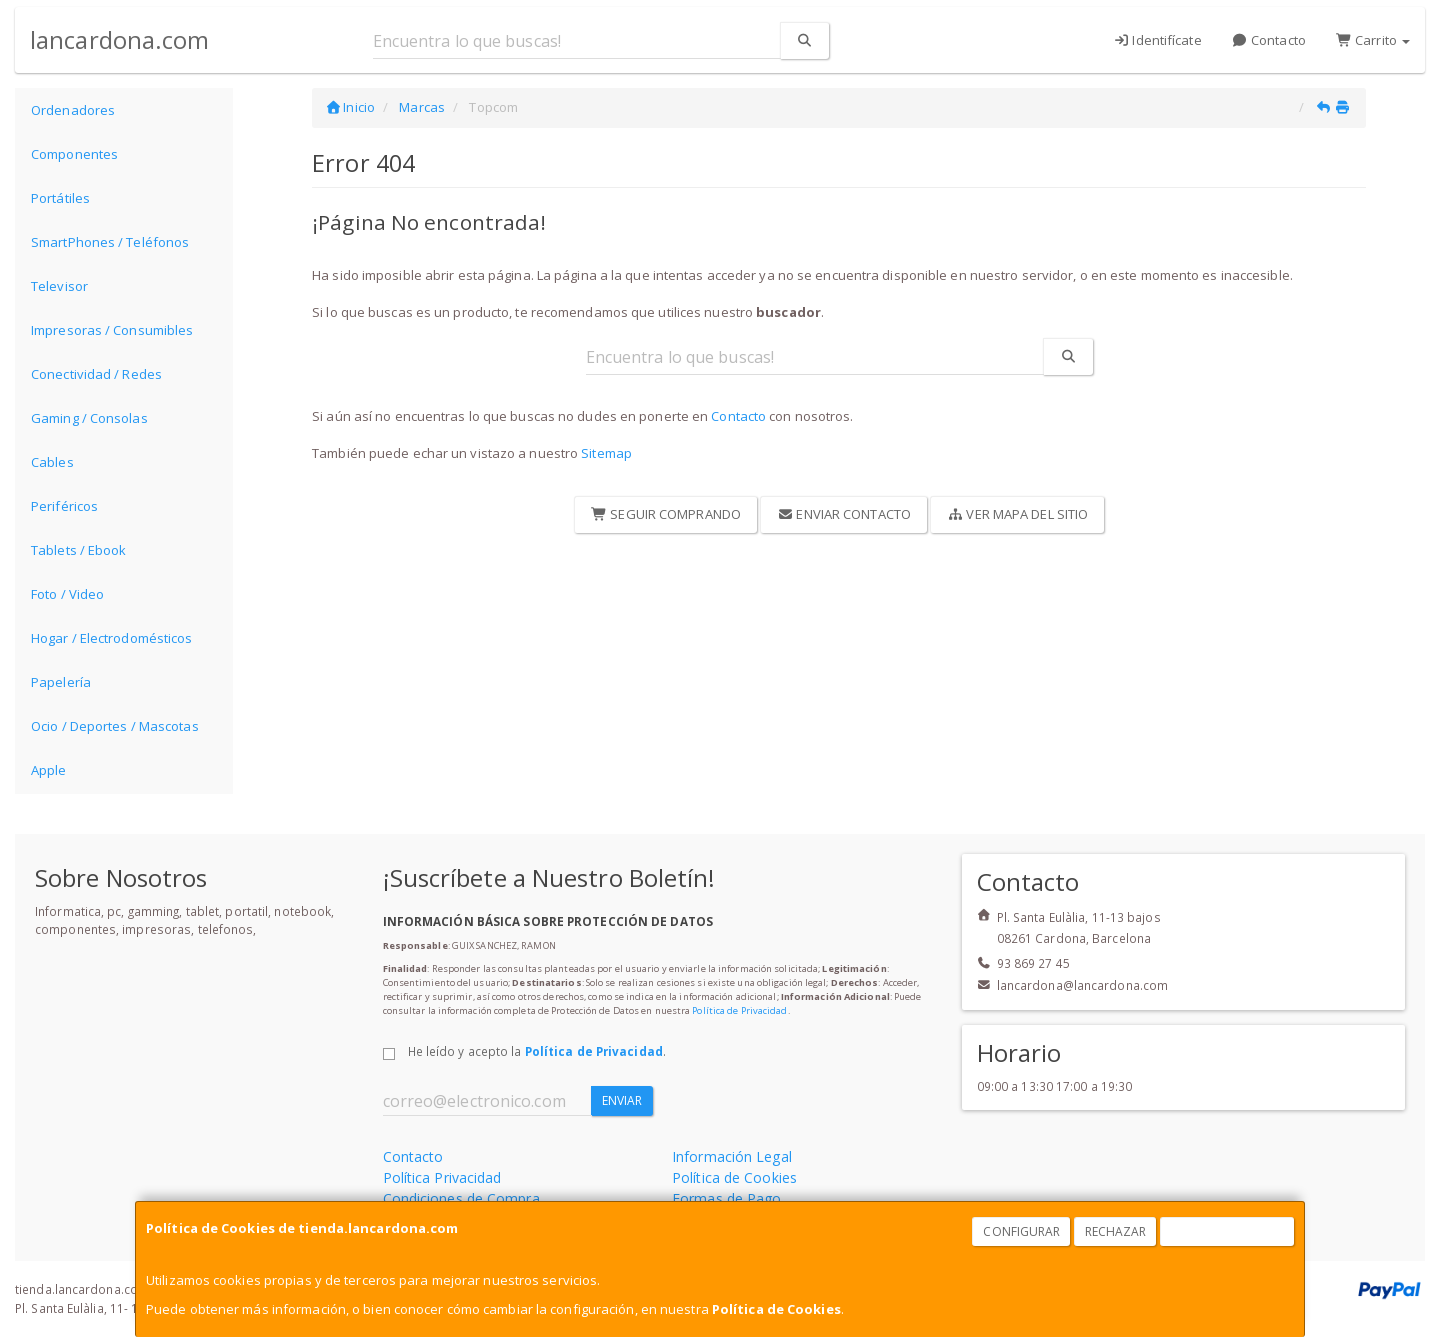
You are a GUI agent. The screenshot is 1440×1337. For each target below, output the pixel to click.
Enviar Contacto (844, 514)
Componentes (74, 154)
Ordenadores (73, 110)
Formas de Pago (726, 1198)
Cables (52, 462)
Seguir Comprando (666, 514)
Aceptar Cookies (1228, 1231)
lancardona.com (119, 39)
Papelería (61, 682)
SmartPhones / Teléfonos (110, 242)
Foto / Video (67, 594)
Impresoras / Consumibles (112, 330)
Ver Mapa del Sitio (1017, 514)
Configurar (1021, 1231)
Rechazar (1116, 1231)
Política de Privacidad (739, 1010)
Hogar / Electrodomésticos (112, 638)
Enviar (622, 1100)
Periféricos (64, 506)
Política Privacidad (442, 1177)
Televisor (59, 286)
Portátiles (60, 198)
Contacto (1269, 40)
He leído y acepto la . (537, 1051)
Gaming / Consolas (89, 418)
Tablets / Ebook (79, 550)
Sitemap (606, 453)
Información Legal (732, 1156)
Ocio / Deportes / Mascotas (115, 726)
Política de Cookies (776, 1309)
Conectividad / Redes (96, 374)
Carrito (1373, 40)
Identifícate (1157, 40)
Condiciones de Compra (461, 1198)
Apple (49, 770)
